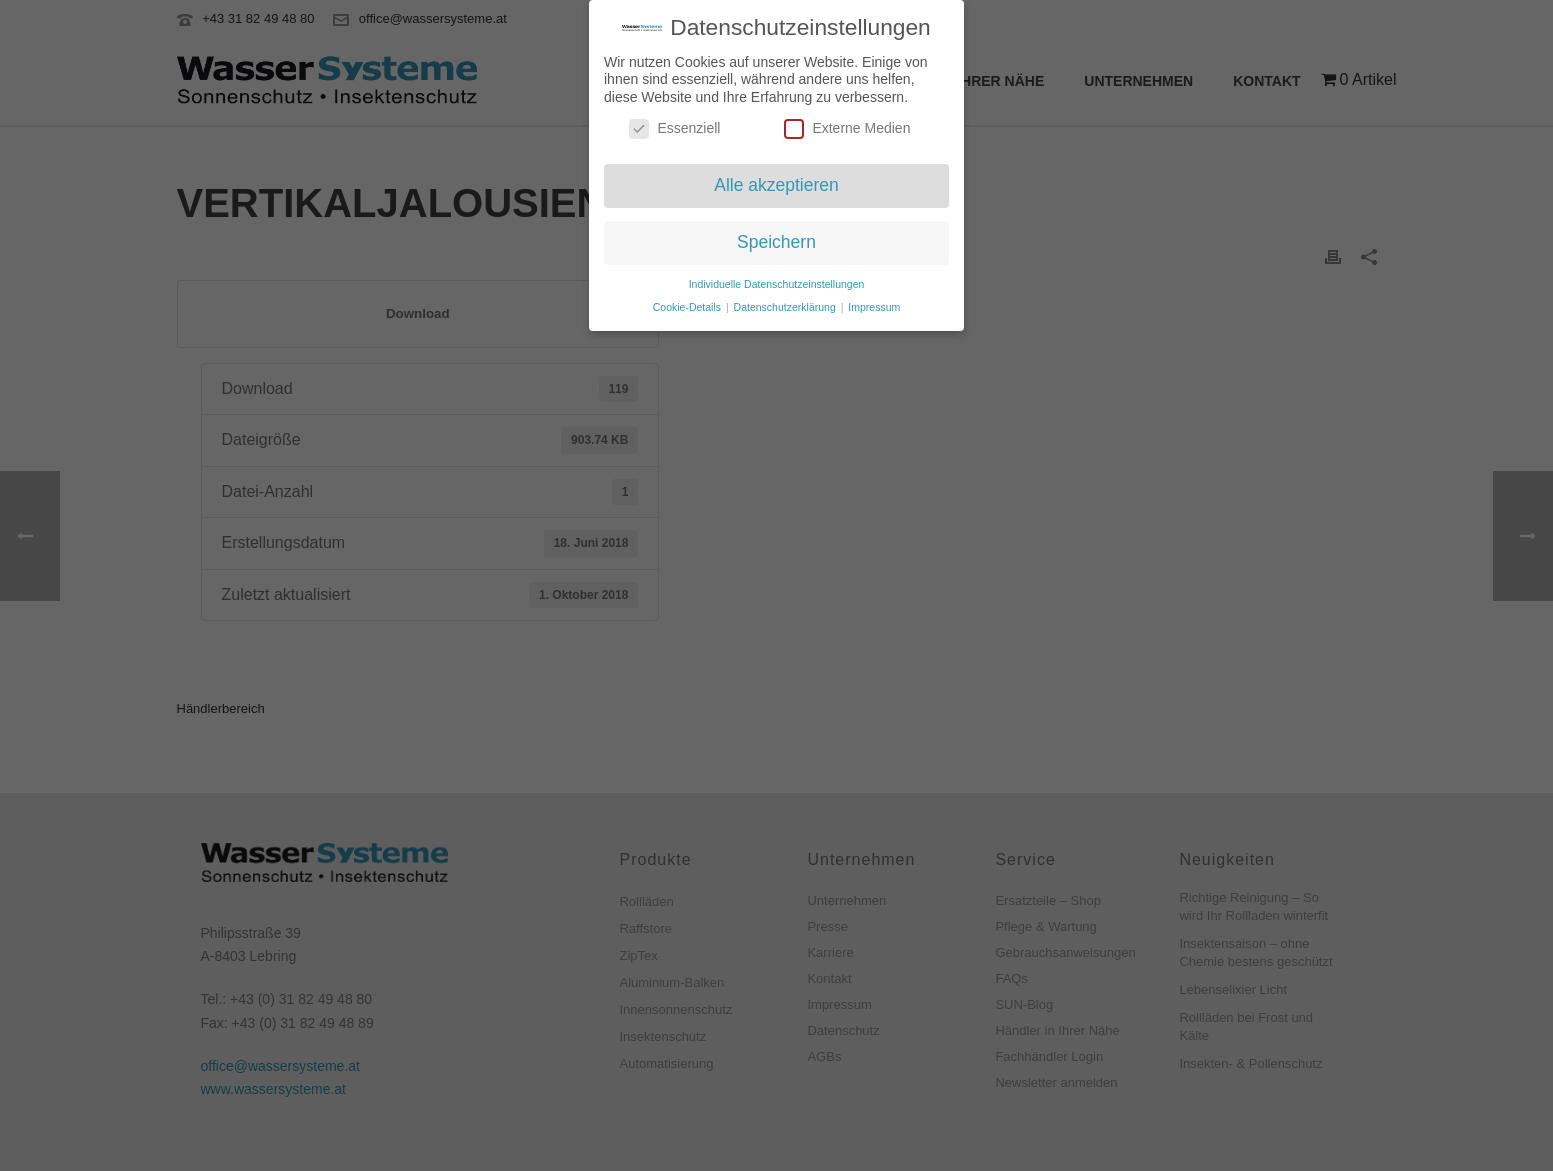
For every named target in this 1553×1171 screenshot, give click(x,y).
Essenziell (674, 123)
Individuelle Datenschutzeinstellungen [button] (777, 278)
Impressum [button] (874, 301)
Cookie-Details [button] (688, 301)
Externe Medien (847, 123)
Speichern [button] (776, 236)
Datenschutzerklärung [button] (786, 301)
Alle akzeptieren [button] (776, 180)
